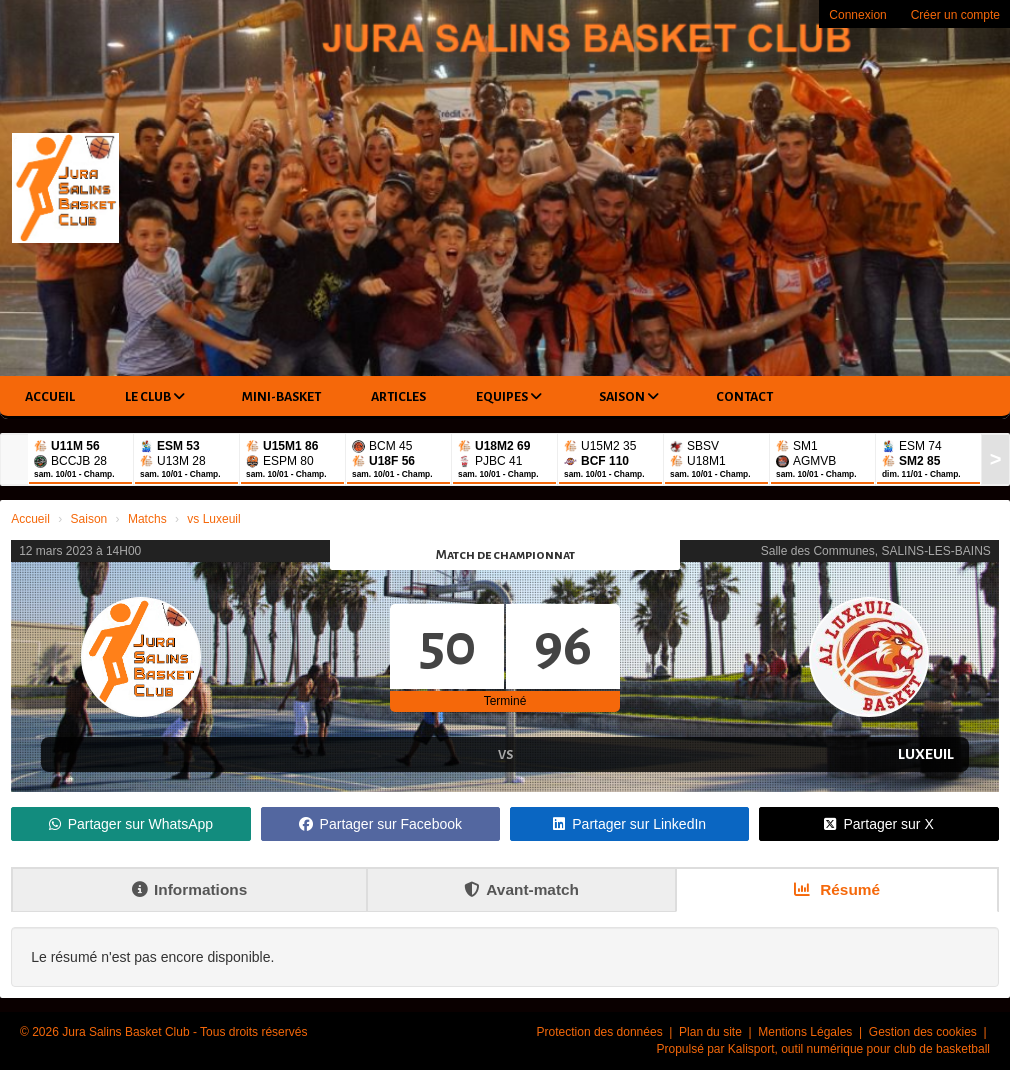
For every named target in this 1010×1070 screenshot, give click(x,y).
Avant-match (521, 889)
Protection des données (601, 1032)
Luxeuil (926, 754)
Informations (189, 889)
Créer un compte (955, 15)
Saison (629, 396)
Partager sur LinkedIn (629, 824)
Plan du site (712, 1032)
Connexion (857, 15)
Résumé (837, 889)
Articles (398, 397)
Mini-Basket (281, 397)
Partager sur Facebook (380, 824)
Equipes (509, 396)
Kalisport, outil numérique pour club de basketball (859, 1049)
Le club (155, 396)
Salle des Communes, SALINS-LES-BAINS (876, 551)
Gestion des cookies (924, 1032)
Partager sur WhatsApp (131, 824)
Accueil (50, 397)
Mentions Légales (806, 1032)
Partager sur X (878, 824)
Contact (744, 397)
